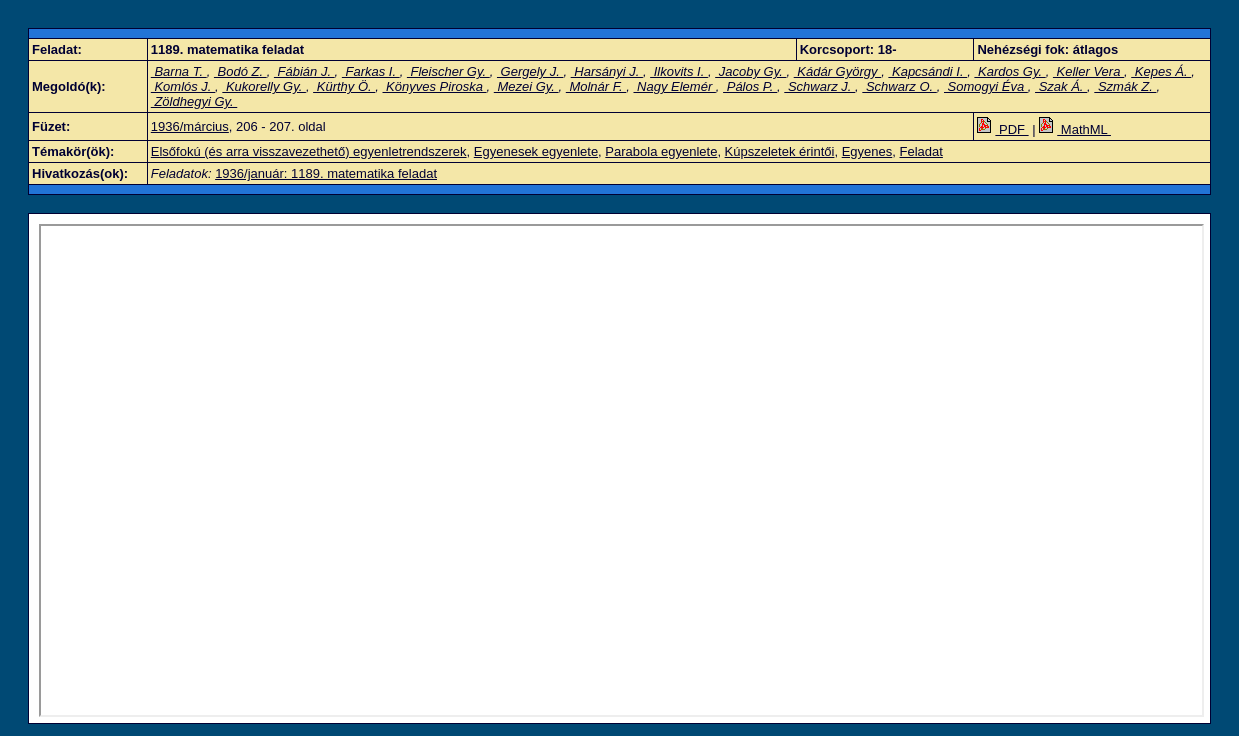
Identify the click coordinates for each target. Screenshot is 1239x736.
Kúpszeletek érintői (780, 151)
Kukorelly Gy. (264, 86)
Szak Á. (1061, 86)
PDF (1002, 129)
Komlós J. (183, 86)
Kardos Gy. (1009, 71)
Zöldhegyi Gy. (194, 101)
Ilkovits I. (679, 71)
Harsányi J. (607, 71)
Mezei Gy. (526, 86)
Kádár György (837, 71)
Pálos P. (750, 86)
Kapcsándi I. (927, 71)
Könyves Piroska (435, 86)
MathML (1075, 129)
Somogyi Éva (986, 86)
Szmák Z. (1125, 86)
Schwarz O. (899, 86)
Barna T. (179, 71)
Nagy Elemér (674, 86)
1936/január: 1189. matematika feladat (326, 173)
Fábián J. (304, 71)
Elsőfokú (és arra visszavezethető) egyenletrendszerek (309, 151)
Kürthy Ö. (344, 86)
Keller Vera (1088, 71)
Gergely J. (530, 71)
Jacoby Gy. (750, 71)
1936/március (190, 126)
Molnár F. (596, 86)
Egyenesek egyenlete (536, 151)
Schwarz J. (819, 86)
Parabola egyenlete (661, 151)
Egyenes (867, 151)
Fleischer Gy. (448, 71)
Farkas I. (371, 71)
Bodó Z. (240, 71)
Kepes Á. (1161, 71)
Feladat (921, 151)
